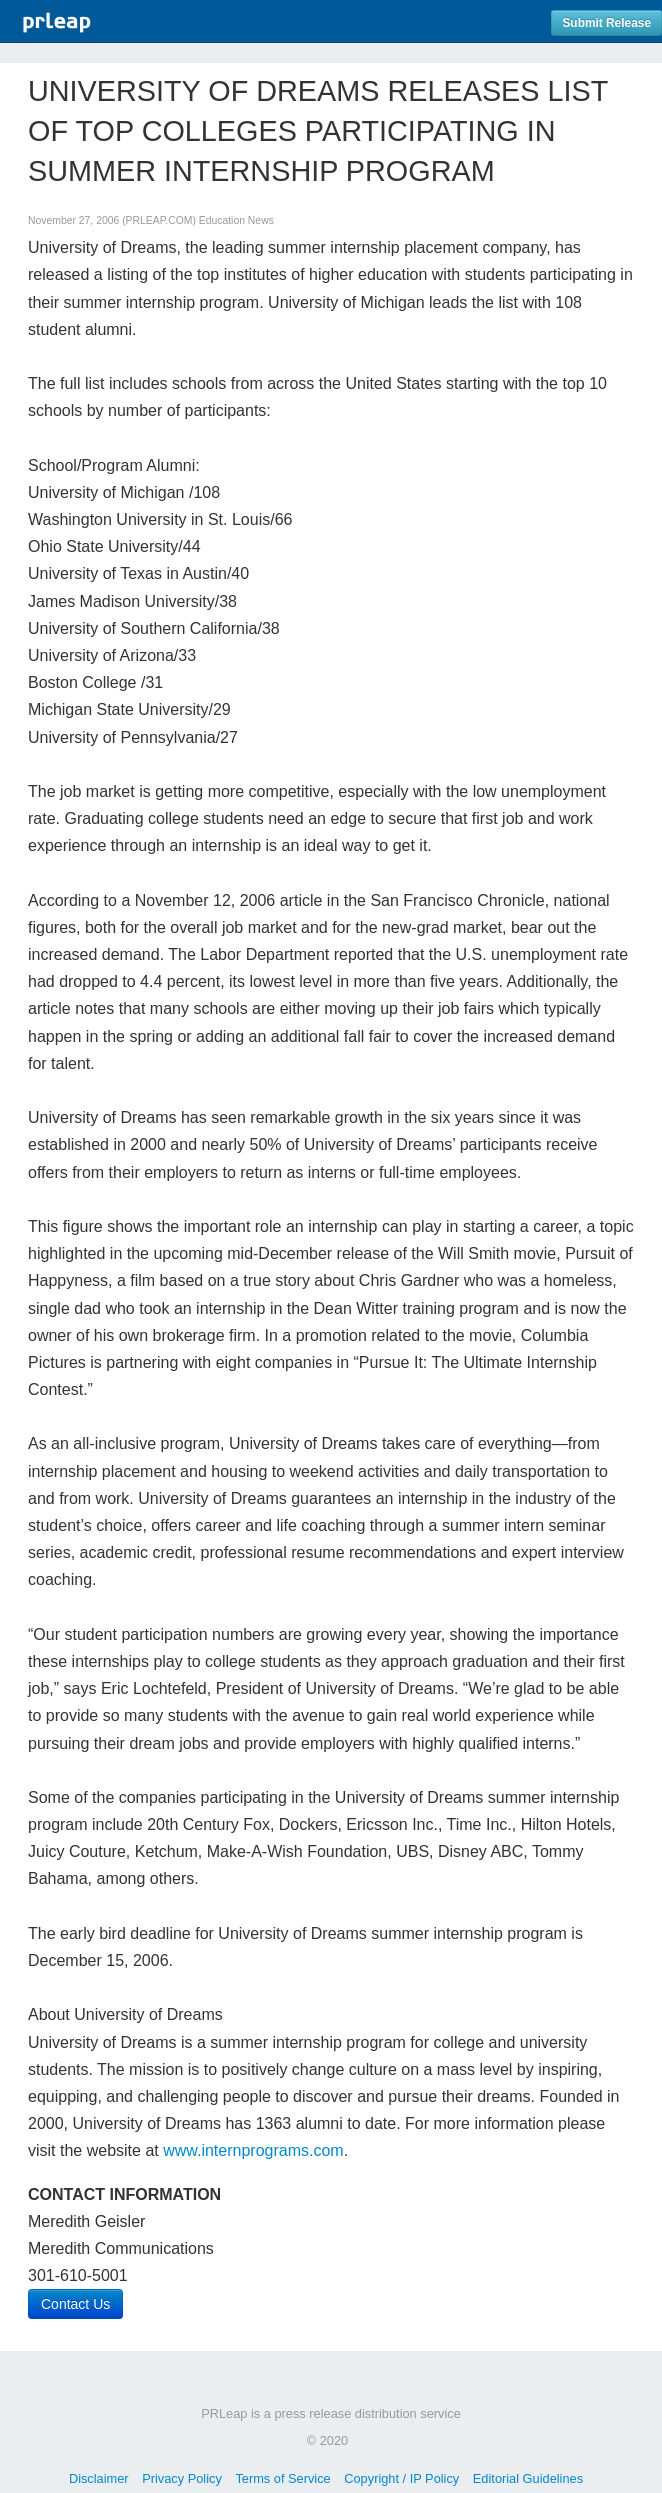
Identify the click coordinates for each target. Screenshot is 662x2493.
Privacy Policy (182, 2478)
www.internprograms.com (253, 2150)
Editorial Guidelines (528, 2478)
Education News (236, 220)
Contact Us (75, 2304)
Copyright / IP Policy (401, 2478)
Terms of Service (282, 2478)
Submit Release (606, 23)
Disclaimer (99, 2478)
